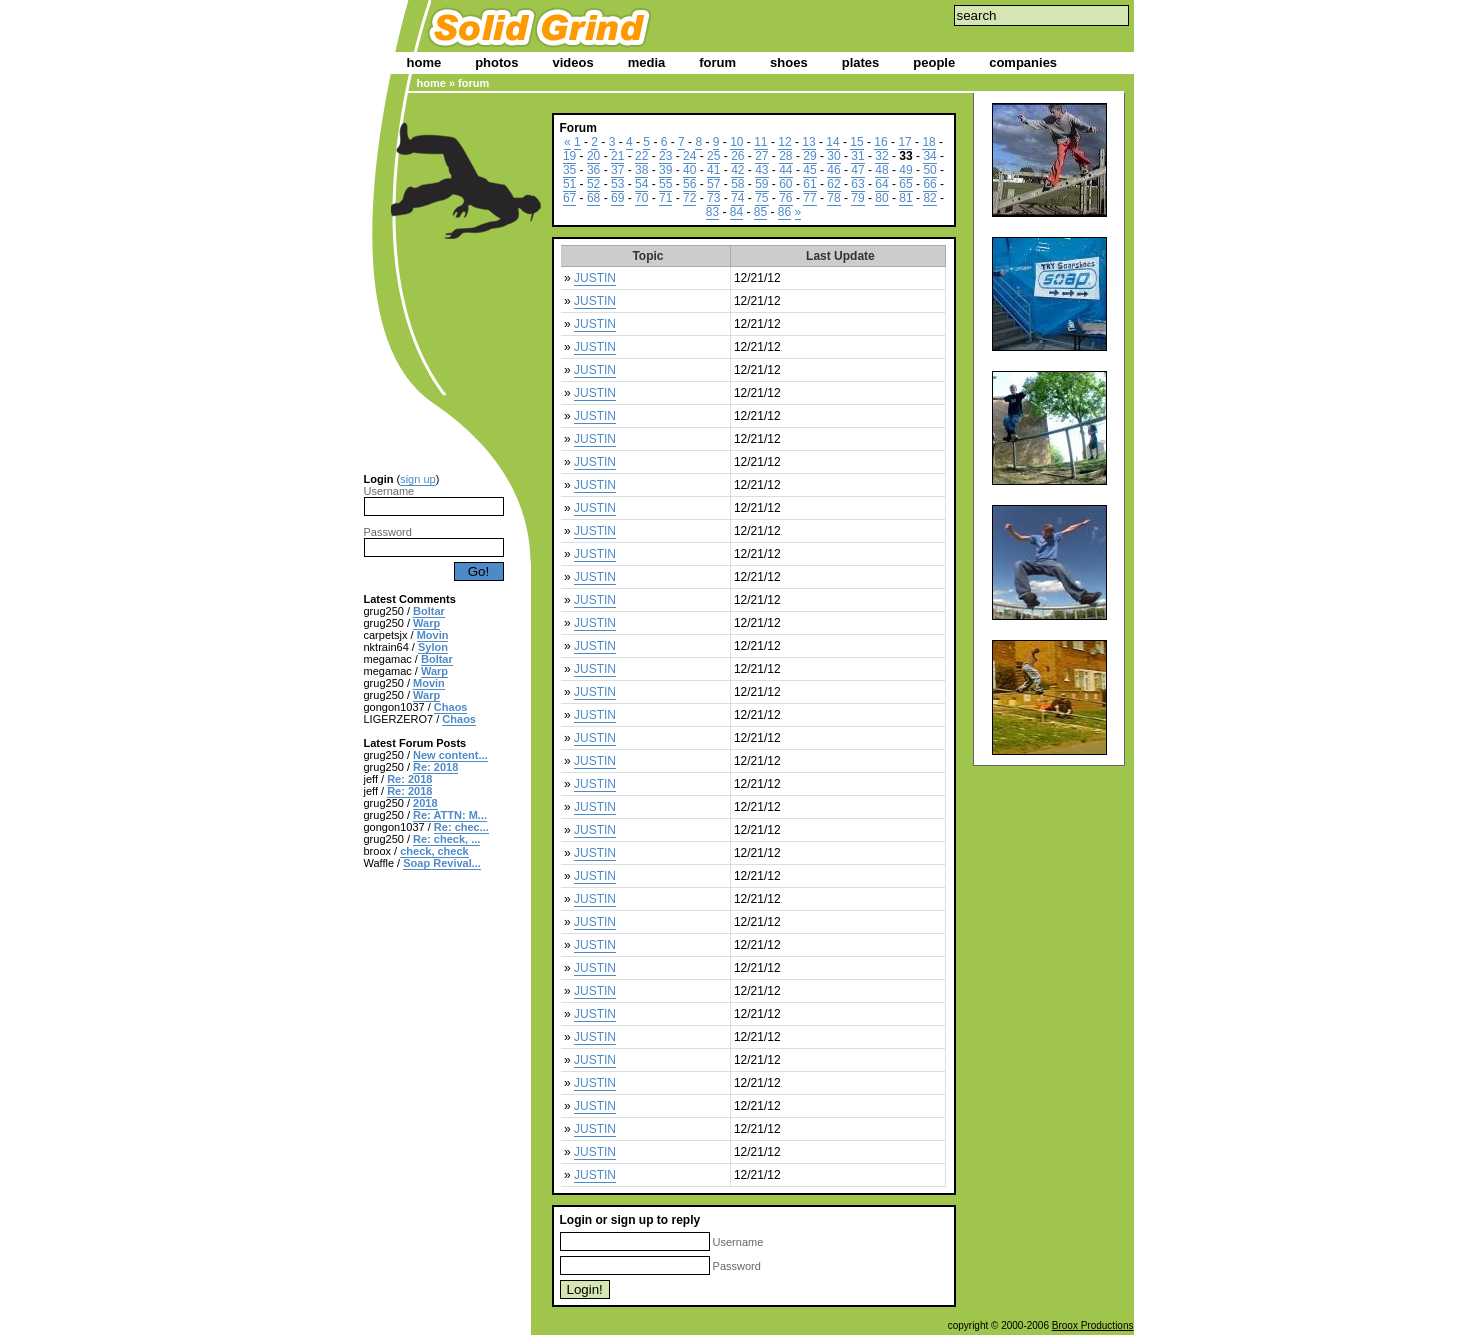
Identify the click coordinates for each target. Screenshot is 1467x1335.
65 (905, 184)
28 (785, 156)
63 (857, 184)
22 (641, 156)
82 (929, 198)
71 (665, 198)
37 (617, 170)
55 (665, 184)
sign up (417, 479)
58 (737, 184)
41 (713, 170)
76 (785, 198)
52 (593, 184)
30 (833, 156)
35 (569, 170)
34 (929, 156)
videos (573, 62)
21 (617, 156)
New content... (450, 755)
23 (665, 156)
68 (593, 198)
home (424, 62)
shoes (789, 62)
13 (808, 142)
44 (785, 170)
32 (881, 156)
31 (857, 156)
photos (496, 62)
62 (833, 184)
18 (928, 142)
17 (904, 142)
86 (784, 212)
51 (569, 184)
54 (641, 184)
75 (761, 198)
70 (641, 198)
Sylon (433, 647)
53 (617, 184)
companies (1023, 62)
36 (593, 170)
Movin (433, 635)
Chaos (451, 707)
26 (737, 156)
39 (665, 170)
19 (569, 156)
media (647, 62)
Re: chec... (461, 827)
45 (809, 170)
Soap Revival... (442, 863)
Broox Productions (1093, 1325)
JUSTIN (595, 278)
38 (641, 170)
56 (689, 184)
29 (809, 156)
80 (881, 198)
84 (736, 212)
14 (832, 142)
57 (713, 184)
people (934, 62)
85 (760, 212)
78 (833, 198)
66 (929, 184)
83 (712, 212)
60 (785, 184)
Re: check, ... (446, 839)
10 (736, 142)
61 (809, 184)
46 (833, 170)
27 (761, 156)
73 (713, 198)
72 (689, 198)
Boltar (429, 611)
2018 (425, 803)
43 (761, 170)
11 (760, 142)
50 (929, 170)
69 (617, 198)
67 (569, 198)
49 (905, 170)
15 (856, 142)
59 (761, 184)
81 (905, 198)
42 (737, 170)
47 (857, 170)
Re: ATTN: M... (450, 815)
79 (857, 198)
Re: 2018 (435, 767)
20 (593, 156)
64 (881, 184)
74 (737, 198)
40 (689, 170)
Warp (426, 623)
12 (784, 142)
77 (809, 198)
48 (881, 170)
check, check (434, 851)
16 (880, 142)
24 (689, 156)
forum (717, 62)
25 (713, 156)
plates (861, 62)
